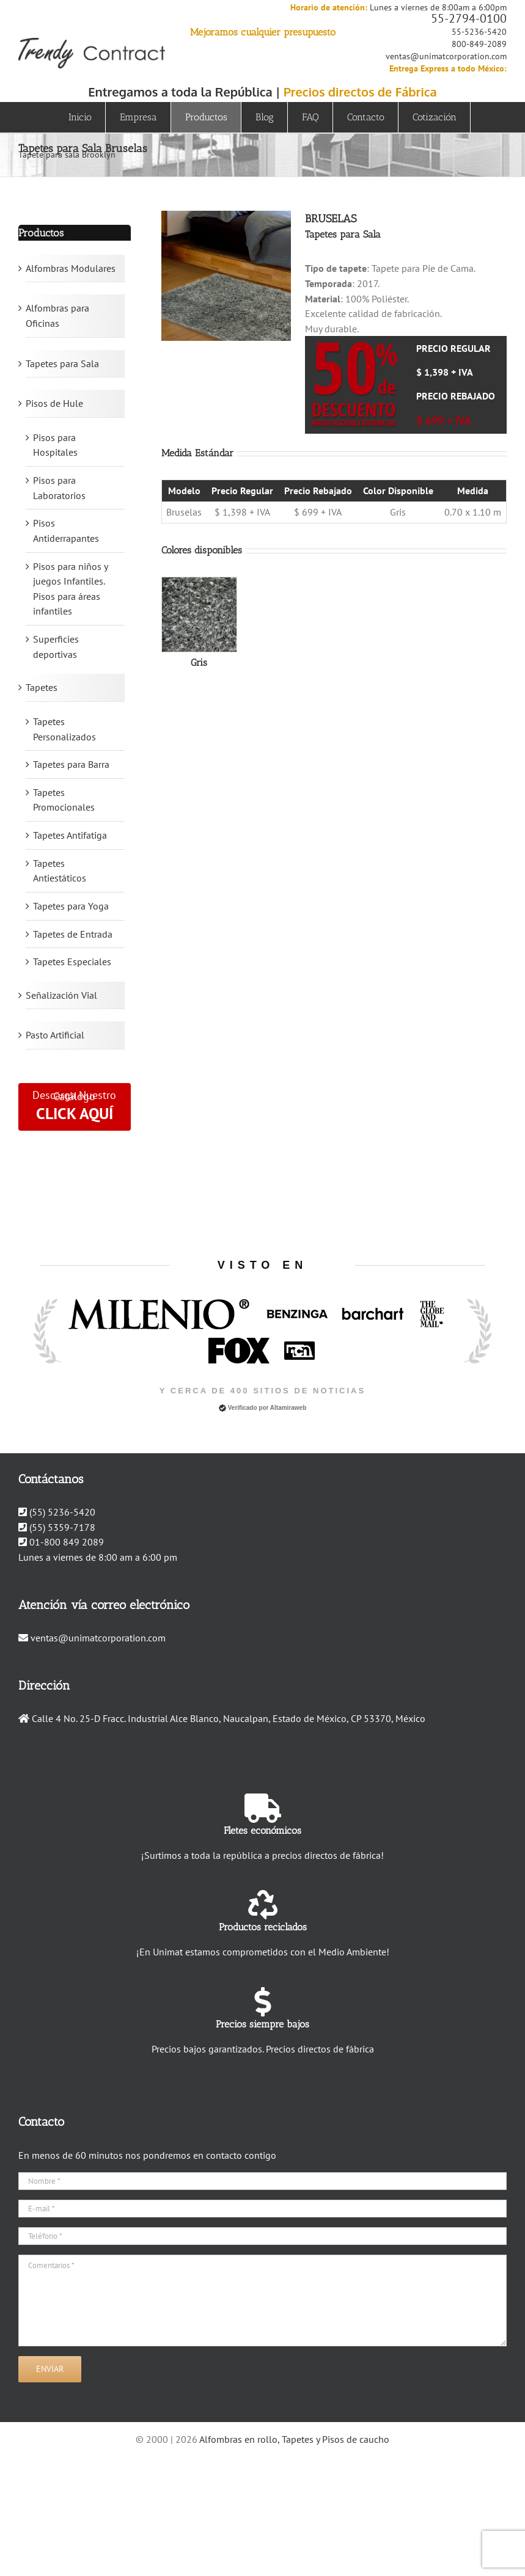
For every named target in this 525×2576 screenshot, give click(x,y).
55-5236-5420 (479, 31)
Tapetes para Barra (71, 764)
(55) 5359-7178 (62, 1527)
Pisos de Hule (54, 403)
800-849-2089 (479, 43)
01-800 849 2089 (66, 1542)
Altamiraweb (288, 1407)
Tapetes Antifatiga (70, 835)
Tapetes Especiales (72, 961)
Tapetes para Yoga (71, 906)
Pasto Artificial (55, 1035)
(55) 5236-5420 (62, 1512)
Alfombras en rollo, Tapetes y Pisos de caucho (294, 2439)
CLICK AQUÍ (74, 1113)
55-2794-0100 (469, 18)
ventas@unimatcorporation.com (446, 56)
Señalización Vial (61, 995)
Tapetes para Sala (62, 363)
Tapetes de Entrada (72, 934)
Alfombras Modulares (71, 268)
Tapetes (41, 687)
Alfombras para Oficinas (57, 315)
